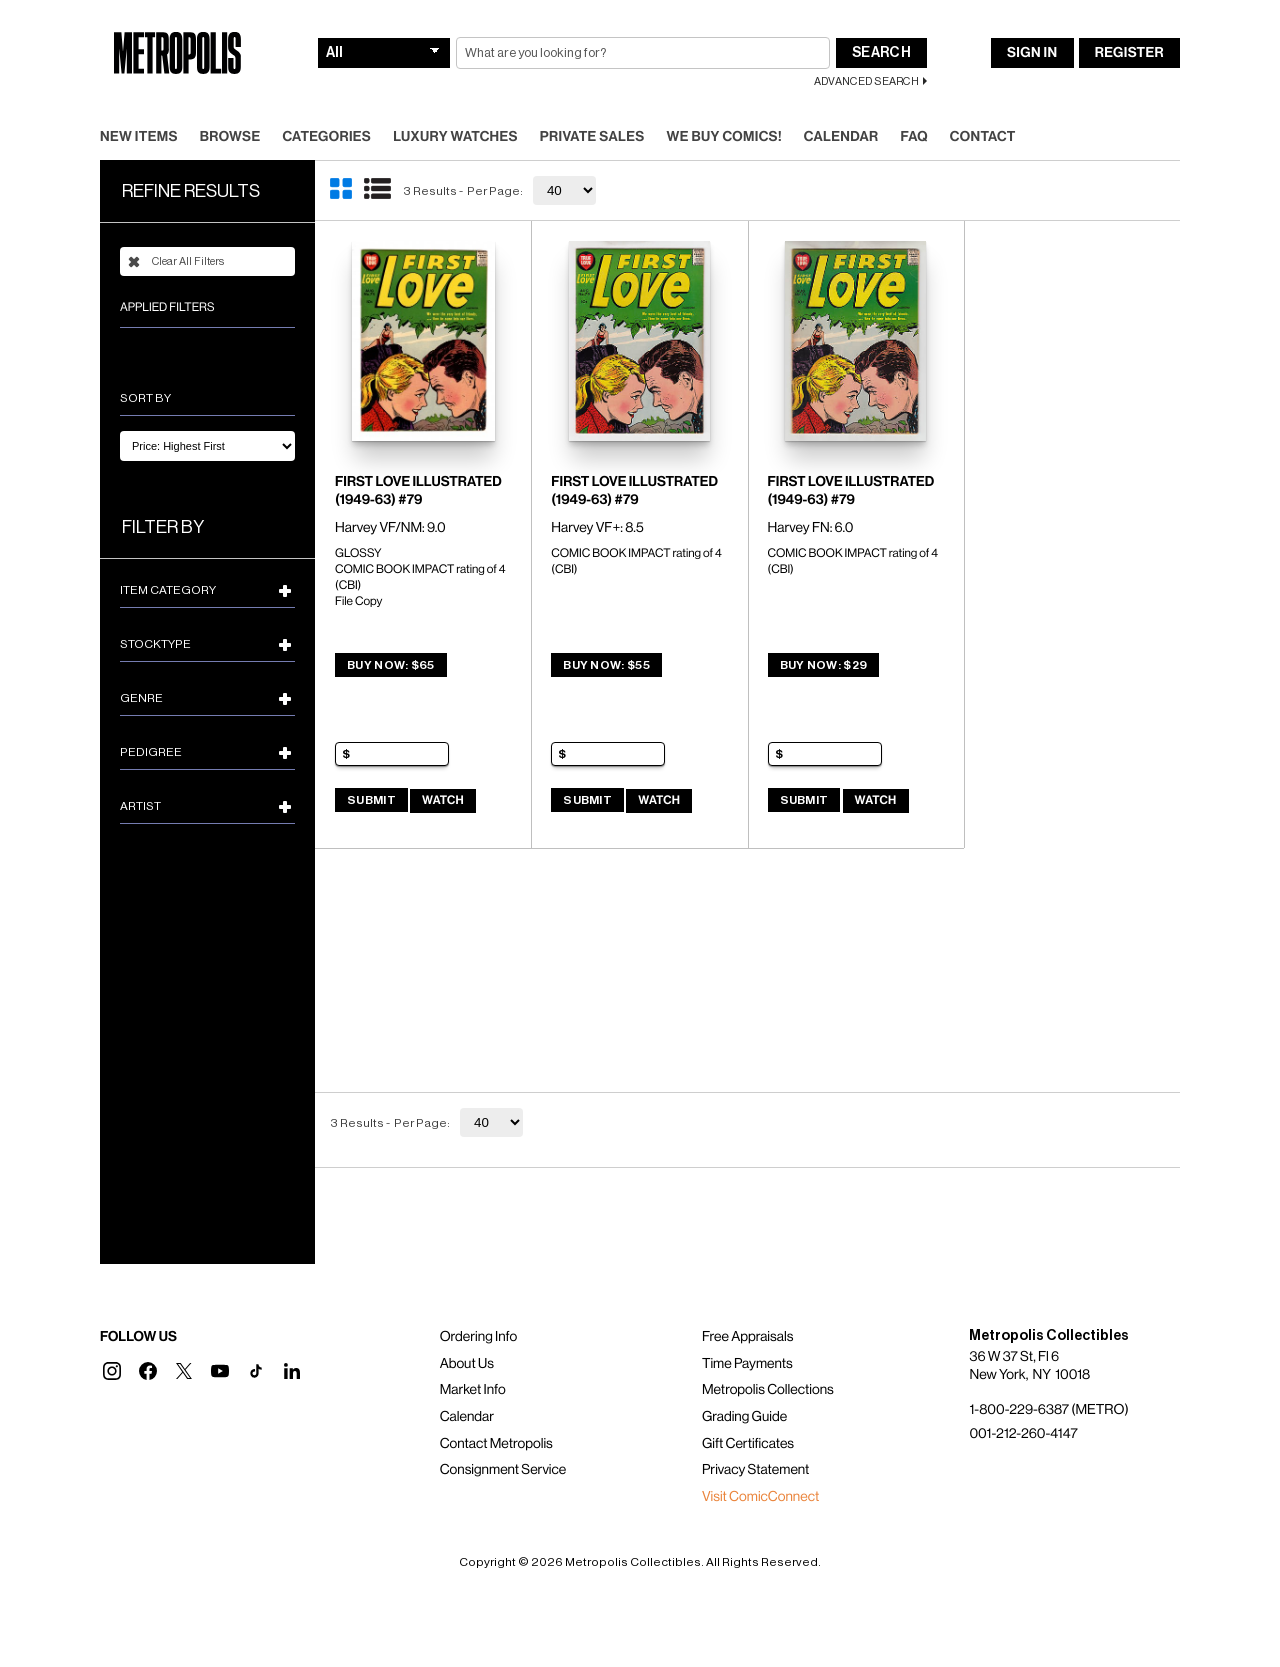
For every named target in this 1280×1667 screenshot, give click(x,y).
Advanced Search (866, 81)
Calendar (841, 137)
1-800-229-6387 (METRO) (1048, 1410)
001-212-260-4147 (1023, 1434)
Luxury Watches (455, 137)
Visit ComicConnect (760, 1497)
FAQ (913, 137)
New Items (139, 137)
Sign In (1032, 53)
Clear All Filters (176, 262)
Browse (230, 137)
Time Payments (747, 1364)
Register (1129, 53)
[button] (112, 1371)
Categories (326, 137)
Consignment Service (503, 1470)
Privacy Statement (756, 1470)
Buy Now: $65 (391, 665)
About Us (467, 1364)
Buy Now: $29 (824, 665)
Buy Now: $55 (606, 665)
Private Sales (592, 137)
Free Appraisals (748, 1337)
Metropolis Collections (768, 1390)
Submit (371, 800)
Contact (983, 137)
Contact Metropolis (496, 1444)
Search (881, 53)
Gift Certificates (748, 1444)
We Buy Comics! (724, 137)
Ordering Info (478, 1337)
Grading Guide (744, 1417)
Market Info (473, 1390)
